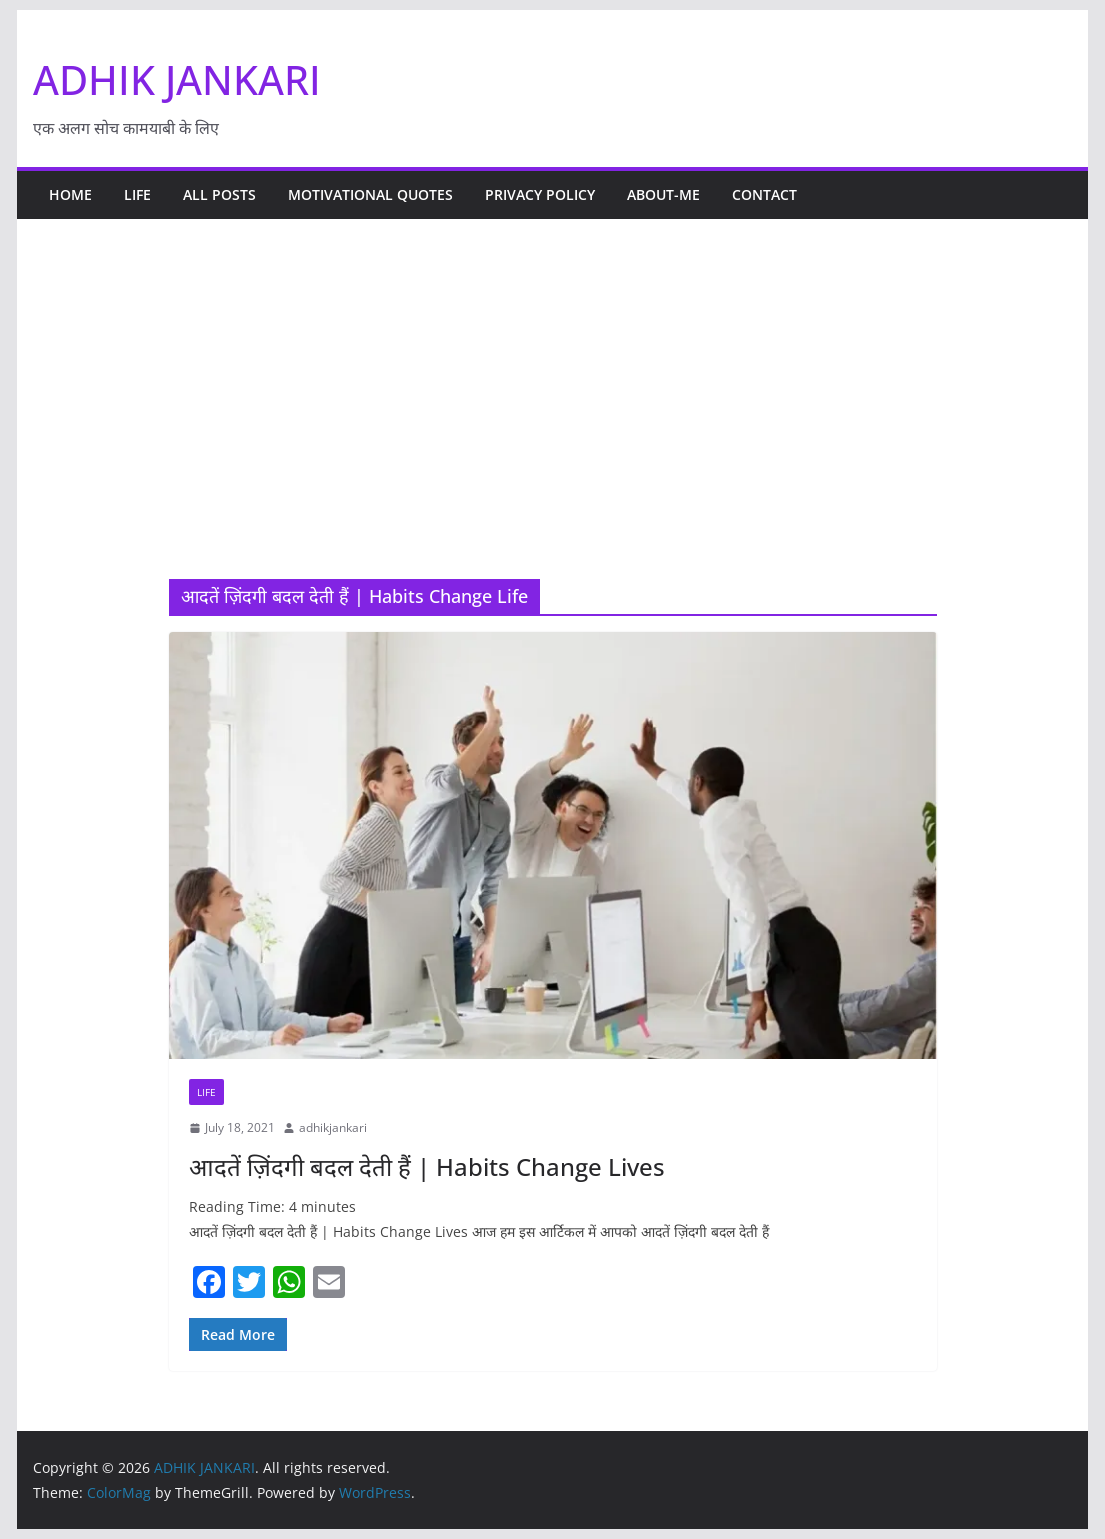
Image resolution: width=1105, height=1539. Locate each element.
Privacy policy (540, 194)
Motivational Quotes (370, 194)
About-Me (663, 194)
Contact (764, 194)
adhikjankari (333, 1127)
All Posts (219, 194)
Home (70, 194)
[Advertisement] (553, 429)
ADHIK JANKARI (177, 79)
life (137, 194)
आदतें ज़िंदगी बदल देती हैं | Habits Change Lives (427, 1166)
